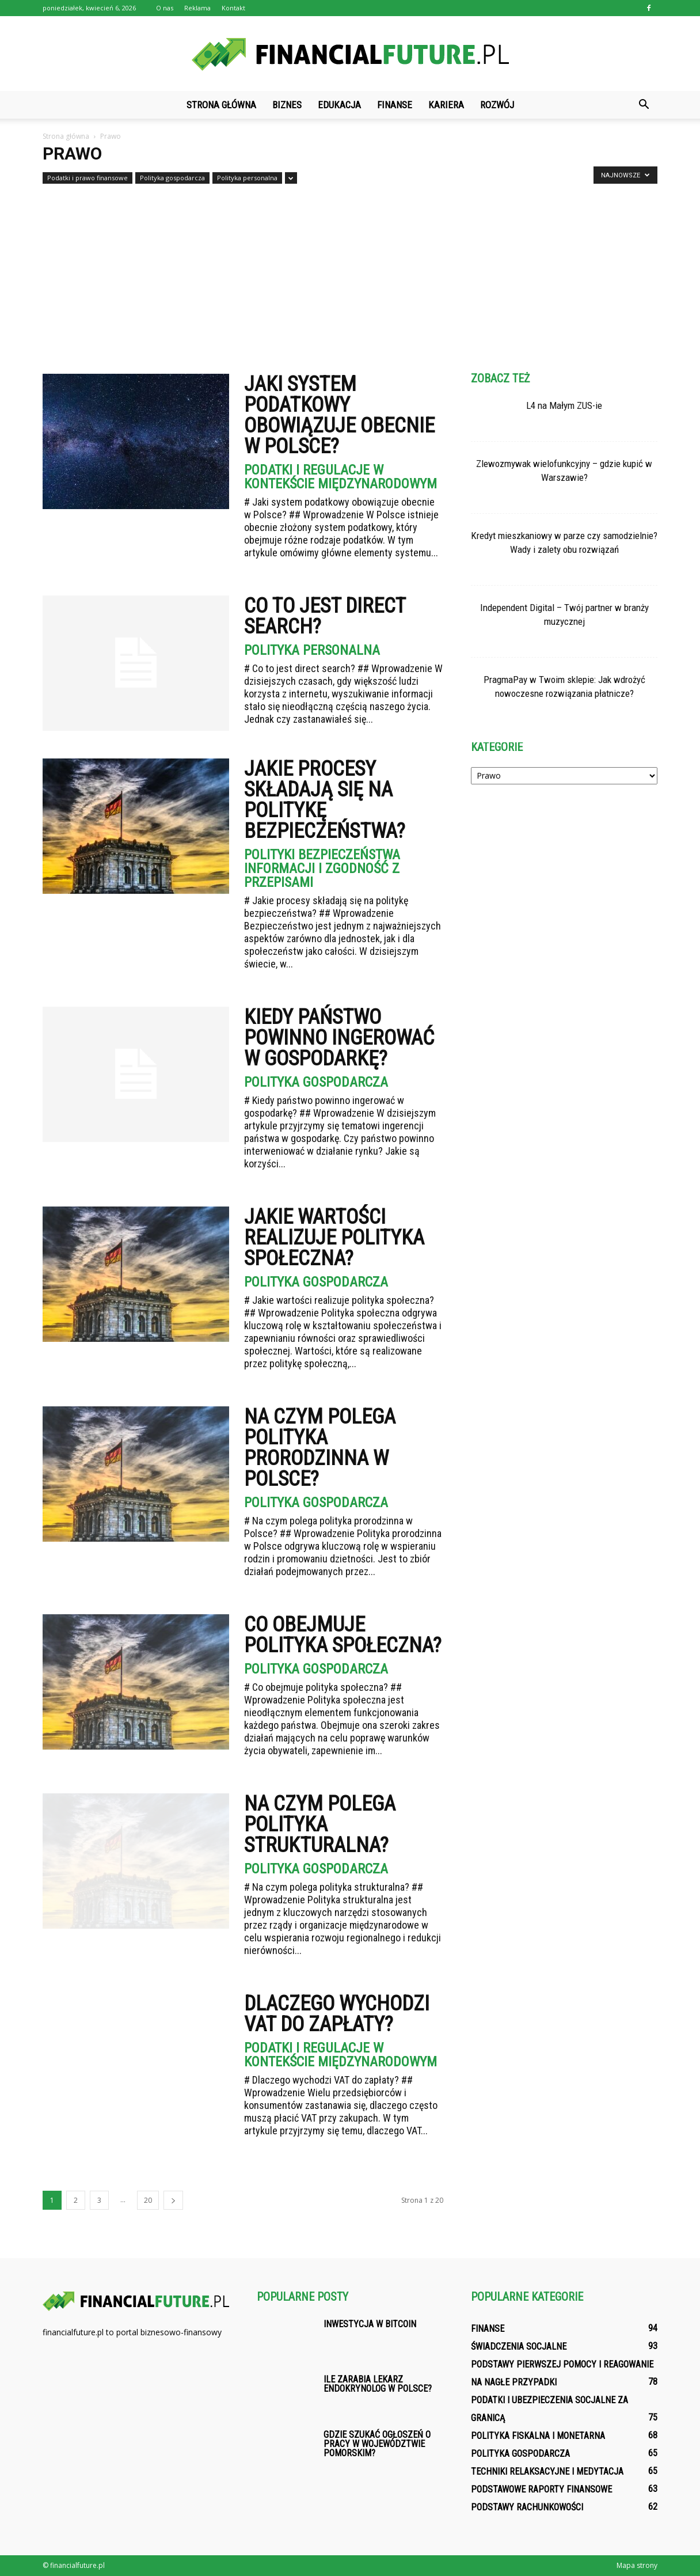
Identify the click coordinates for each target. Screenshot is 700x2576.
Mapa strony (637, 2565)
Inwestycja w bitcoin (370, 2324)
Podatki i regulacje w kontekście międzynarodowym (340, 477)
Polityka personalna (247, 177)
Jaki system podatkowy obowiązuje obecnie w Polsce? (339, 415)
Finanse (394, 105)
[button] (643, 105)
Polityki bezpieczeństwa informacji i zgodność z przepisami (322, 868)
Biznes (287, 105)
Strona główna (221, 105)
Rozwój (497, 105)
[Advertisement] (350, 274)
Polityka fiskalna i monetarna (538, 2435)
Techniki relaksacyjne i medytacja (547, 2471)
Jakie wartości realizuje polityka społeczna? (334, 1237)
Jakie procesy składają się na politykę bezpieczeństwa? (324, 800)
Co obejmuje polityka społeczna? (343, 1635)
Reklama (197, 7)
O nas (164, 7)
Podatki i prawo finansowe (87, 177)
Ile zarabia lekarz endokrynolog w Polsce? (378, 2384)
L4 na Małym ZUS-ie (564, 405)
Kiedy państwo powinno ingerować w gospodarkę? (339, 1038)
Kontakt (233, 7)
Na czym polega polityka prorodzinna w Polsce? (319, 1448)
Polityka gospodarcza (172, 177)
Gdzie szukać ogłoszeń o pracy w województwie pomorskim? (377, 2444)
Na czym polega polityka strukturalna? (319, 1824)
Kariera (446, 105)
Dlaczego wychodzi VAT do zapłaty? (336, 2013)
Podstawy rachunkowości (527, 2507)
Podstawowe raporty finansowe (541, 2489)
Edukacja (339, 105)
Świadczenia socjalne (518, 2346)
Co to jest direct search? (324, 616)
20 (148, 2200)
